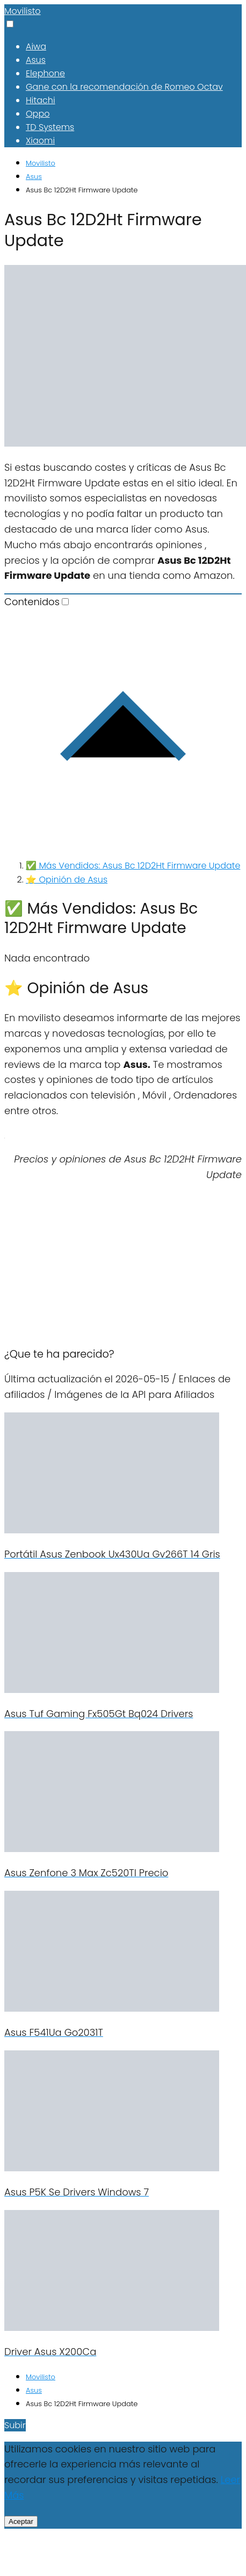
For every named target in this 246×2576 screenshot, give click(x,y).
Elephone (45, 73)
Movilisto (22, 11)
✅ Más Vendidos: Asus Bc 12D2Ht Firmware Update (133, 865)
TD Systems (50, 127)
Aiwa (36, 46)
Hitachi (40, 100)
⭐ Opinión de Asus (66, 879)
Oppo (37, 113)
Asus (36, 60)
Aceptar (21, 2521)
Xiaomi (40, 140)
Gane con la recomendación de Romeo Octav (124, 87)
